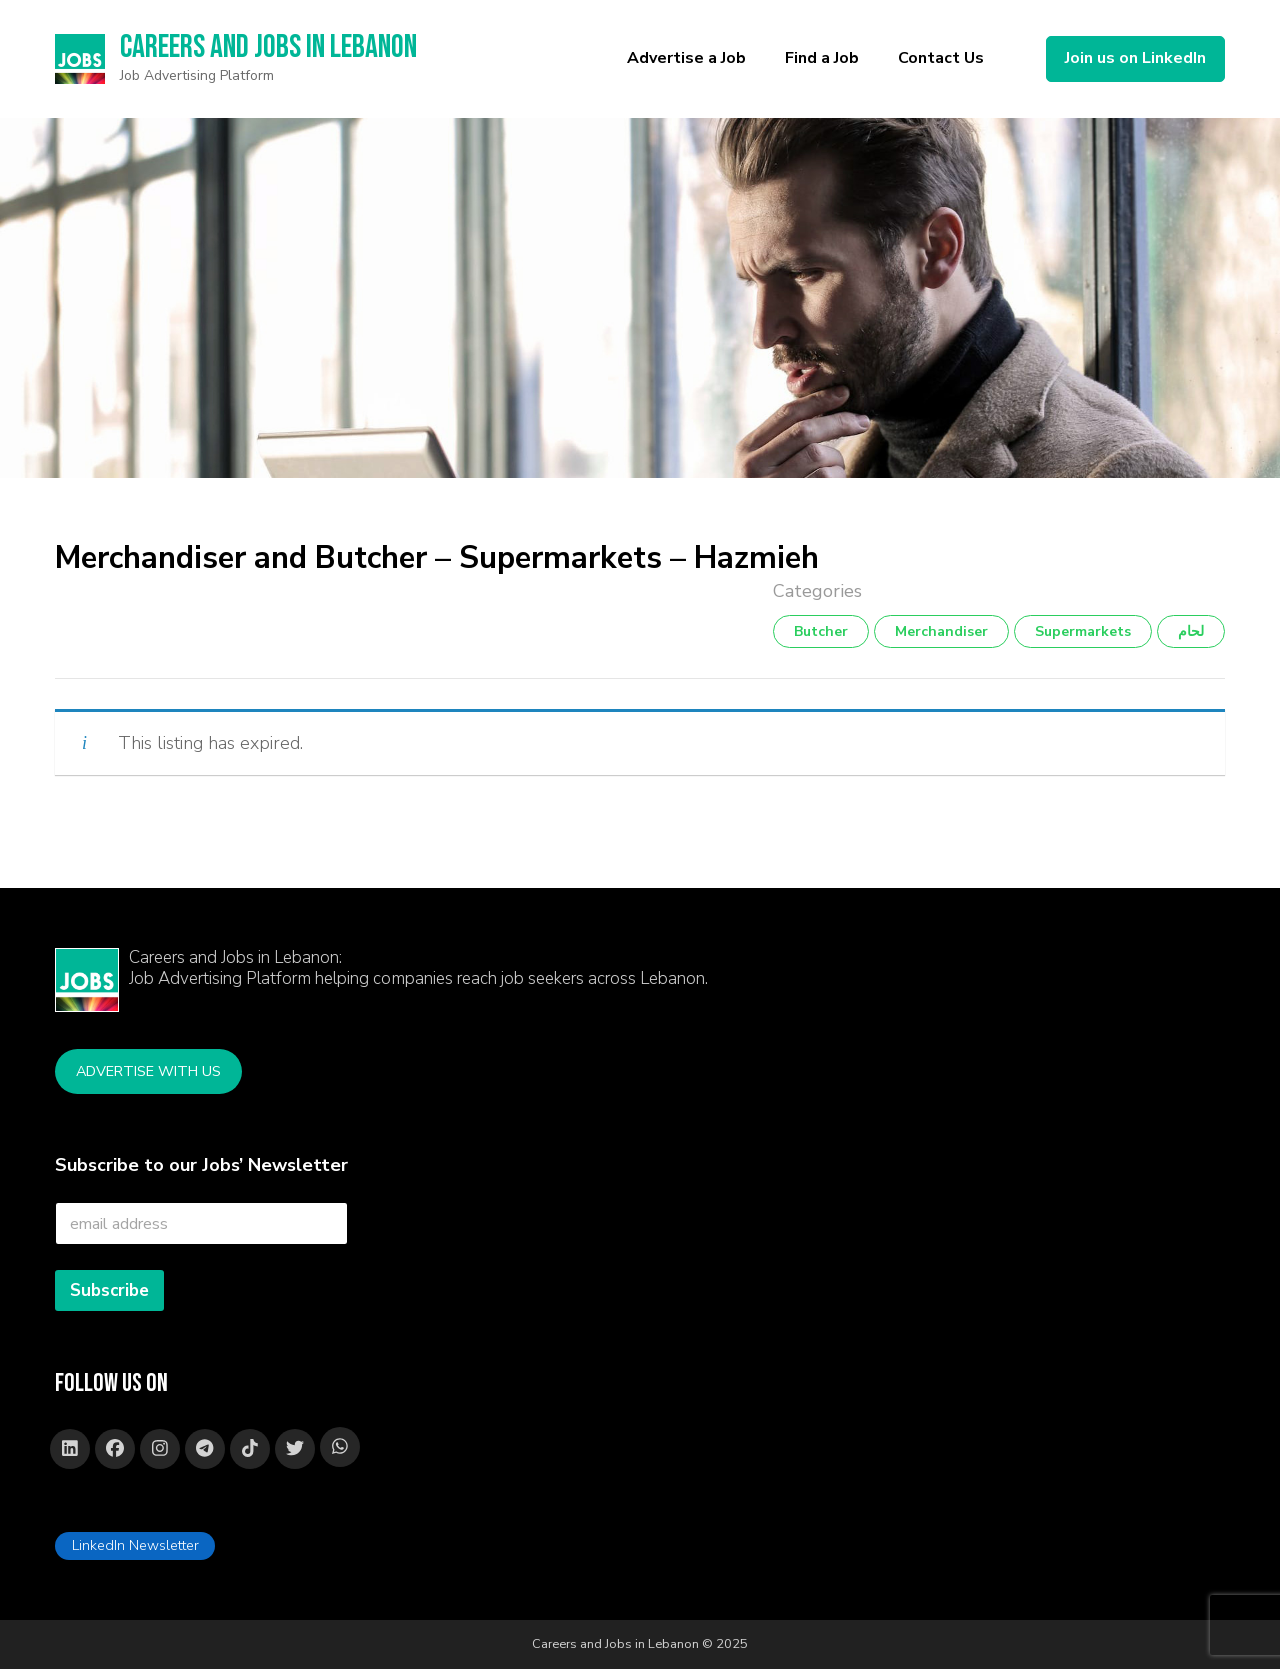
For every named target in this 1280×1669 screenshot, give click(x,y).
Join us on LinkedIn (1135, 58)
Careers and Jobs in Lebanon (270, 47)
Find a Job (822, 58)
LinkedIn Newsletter (135, 1545)
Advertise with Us (148, 1071)
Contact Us (941, 58)
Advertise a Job (686, 58)
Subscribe (109, 1290)
